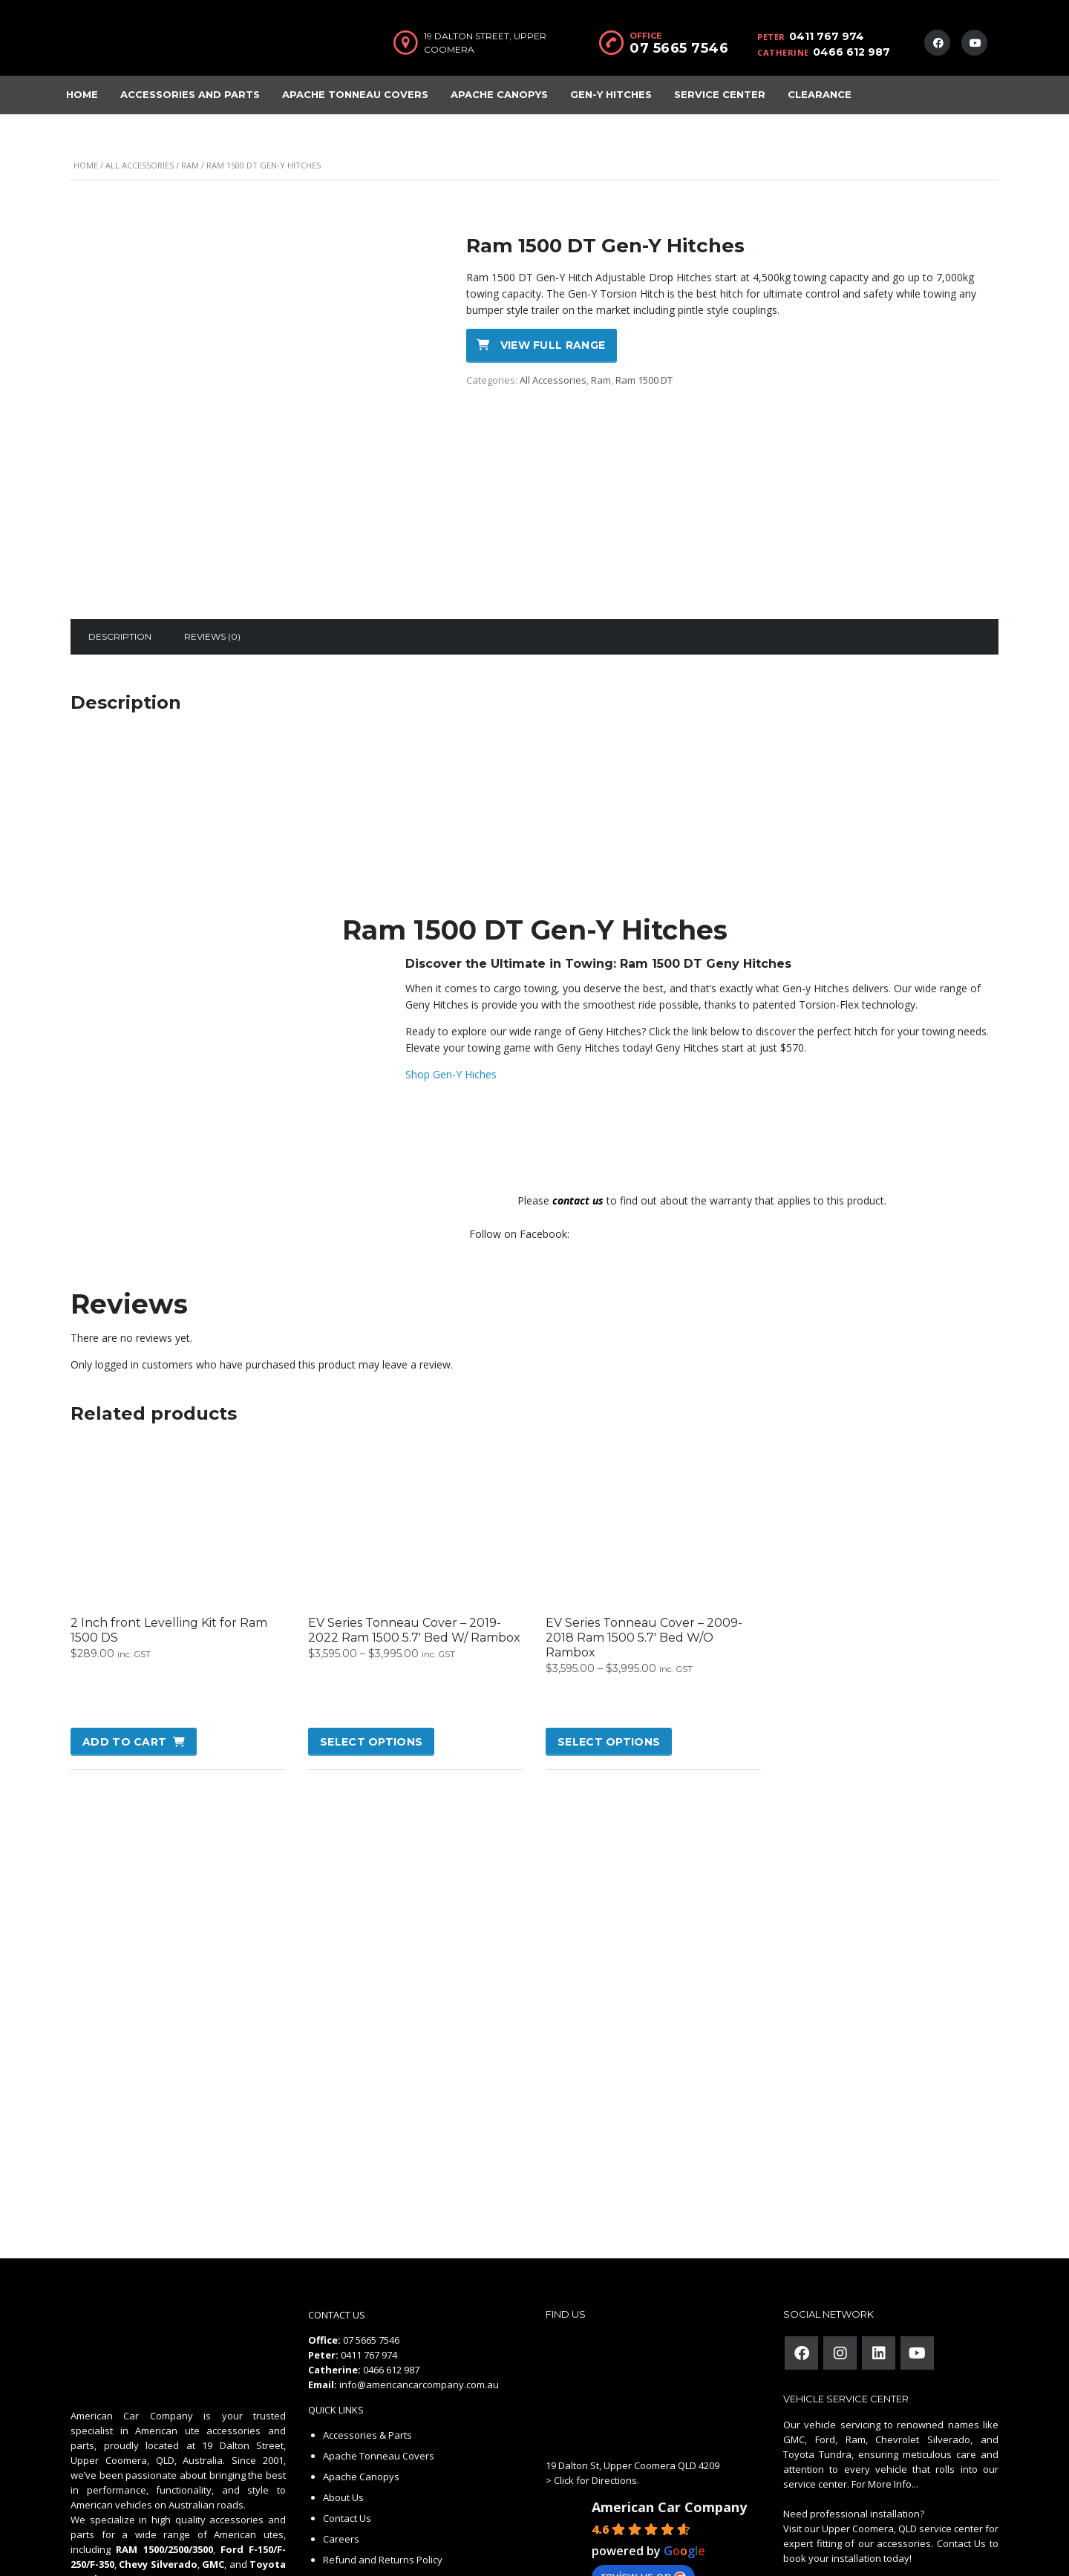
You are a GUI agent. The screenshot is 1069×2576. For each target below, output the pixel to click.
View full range (553, 345)
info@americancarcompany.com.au (419, 2295)
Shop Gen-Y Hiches (451, 985)
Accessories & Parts (367, 2346)
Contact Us (347, 2429)
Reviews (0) (212, 547)
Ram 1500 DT (644, 380)
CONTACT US (336, 2225)
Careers (341, 2450)
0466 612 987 (851, 52)
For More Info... (883, 2395)
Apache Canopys (499, 94)
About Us (343, 2408)
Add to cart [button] (124, 1652)
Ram (190, 165)
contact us (578, 1111)
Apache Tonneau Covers (355, 94)
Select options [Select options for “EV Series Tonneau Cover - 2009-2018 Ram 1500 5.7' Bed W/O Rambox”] (609, 1652)
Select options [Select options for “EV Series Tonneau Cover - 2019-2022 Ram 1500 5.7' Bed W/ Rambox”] (371, 1652)
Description (119, 547)
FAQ (332, 2491)
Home (82, 94)
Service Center (719, 94)
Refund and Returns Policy (382, 2470)
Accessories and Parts (190, 94)
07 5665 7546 (679, 48)
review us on (643, 2487)
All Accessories (139, 165)
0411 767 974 (826, 36)
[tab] (119, 548)
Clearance (819, 94)
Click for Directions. (596, 2391)
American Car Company (669, 2418)
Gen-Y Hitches (611, 94)
